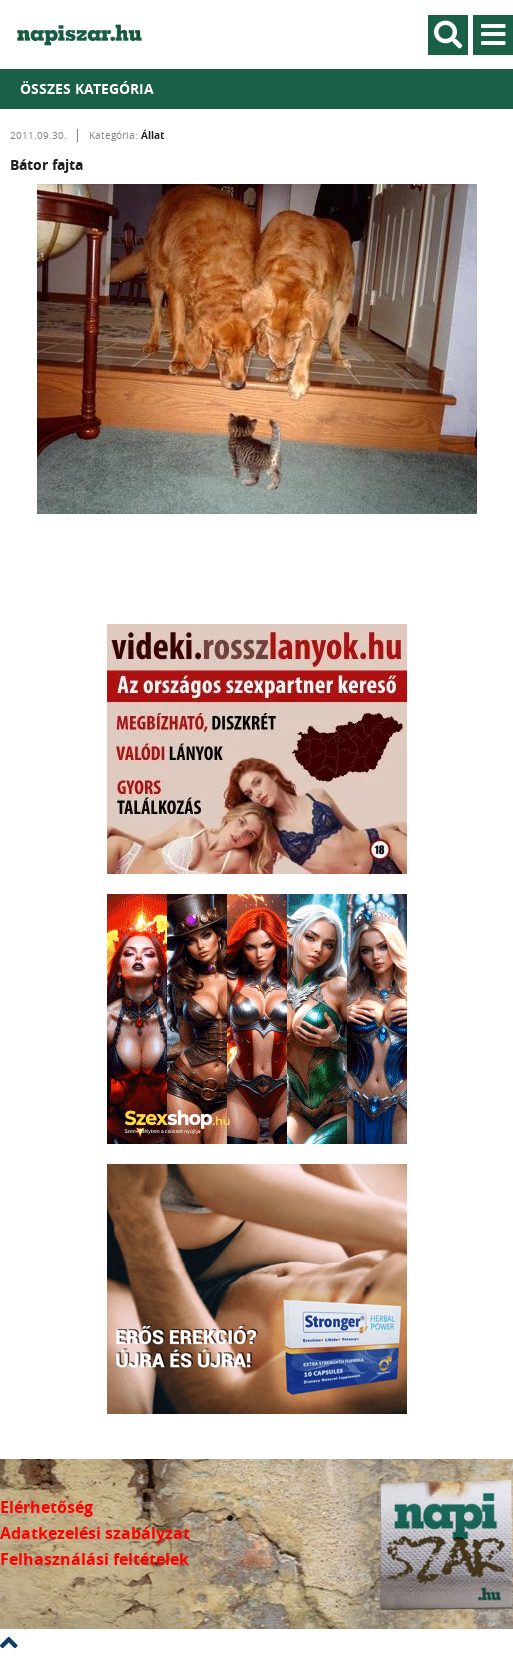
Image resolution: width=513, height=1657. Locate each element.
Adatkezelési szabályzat (95, 1533)
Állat (152, 135)
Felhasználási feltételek (94, 1559)
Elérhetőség (46, 1507)
